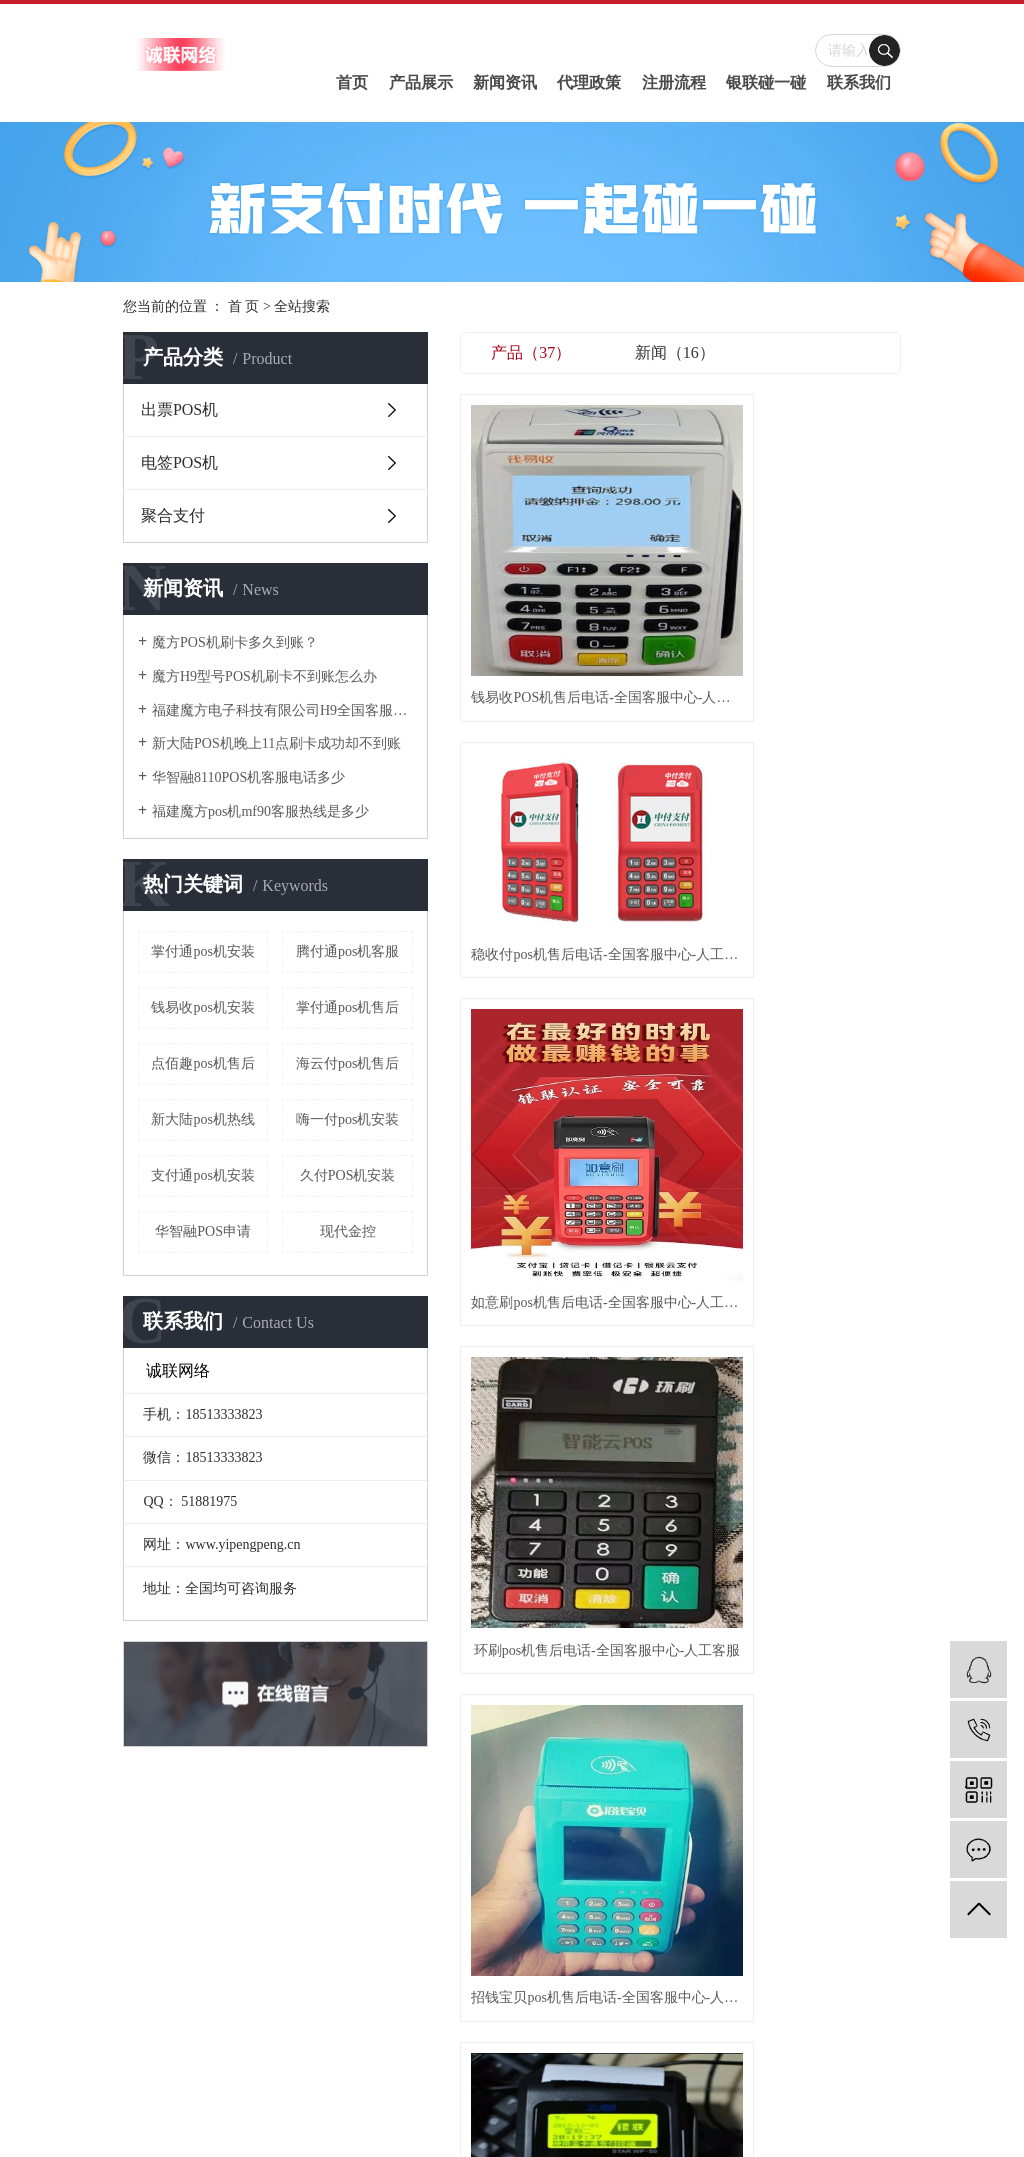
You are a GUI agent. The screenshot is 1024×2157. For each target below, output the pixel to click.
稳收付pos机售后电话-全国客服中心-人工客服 (681, 542)
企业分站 (480, 2040)
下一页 (711, 1199)
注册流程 (674, 82)
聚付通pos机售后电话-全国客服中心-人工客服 (832, 734)
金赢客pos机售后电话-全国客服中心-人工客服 (681, 1121)
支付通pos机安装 (202, 1175)
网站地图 (536, 2040)
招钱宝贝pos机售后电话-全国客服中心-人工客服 (681, 734)
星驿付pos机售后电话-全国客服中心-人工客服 (529, 1121)
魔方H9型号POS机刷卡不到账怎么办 (264, 676)
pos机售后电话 (764, 2066)
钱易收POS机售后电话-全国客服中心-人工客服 (529, 542)
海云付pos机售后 (347, 1063)
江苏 (490, 2112)
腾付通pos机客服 (347, 951)
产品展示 (421, 82)
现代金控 (348, 1231)
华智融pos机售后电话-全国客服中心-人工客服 (681, 928)
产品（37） (531, 352)
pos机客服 (619, 2132)
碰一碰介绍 (430, 1868)
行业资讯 (579, 1868)
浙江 (598, 2112)
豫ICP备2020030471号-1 (444, 2066)
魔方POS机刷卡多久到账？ (235, 642)
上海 (544, 2112)
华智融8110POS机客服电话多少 (248, 777)
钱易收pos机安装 (202, 1007)
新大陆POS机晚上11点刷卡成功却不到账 (276, 743)
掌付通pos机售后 (347, 1007)
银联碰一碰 (766, 82)
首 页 (244, 306)
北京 (571, 2112)
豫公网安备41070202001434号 (585, 2066)
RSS (578, 2040)
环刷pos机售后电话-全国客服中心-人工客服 (529, 734)
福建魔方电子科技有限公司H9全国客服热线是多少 (282, 710)
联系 (729, 1868)
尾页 (774, 1199)
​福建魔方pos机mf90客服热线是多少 (260, 811)
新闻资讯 (505, 82)
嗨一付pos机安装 (347, 1119)
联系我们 (859, 82)
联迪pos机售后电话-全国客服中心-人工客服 (832, 928)
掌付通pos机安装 (202, 951)
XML (611, 2040)
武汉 (517, 2112)
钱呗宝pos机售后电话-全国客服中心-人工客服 (529, 928)
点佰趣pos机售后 (202, 1063)
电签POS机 (179, 462)
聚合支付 (173, 515)
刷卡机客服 (835, 2066)
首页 (352, 82)
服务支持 (654, 1868)
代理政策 (589, 82)
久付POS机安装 (348, 1175)
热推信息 (423, 2040)
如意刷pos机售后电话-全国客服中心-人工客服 (832, 542)
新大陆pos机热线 (202, 1119)
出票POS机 (179, 409)
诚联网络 (601, 2086)
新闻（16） (675, 352)
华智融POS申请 (203, 1231)
